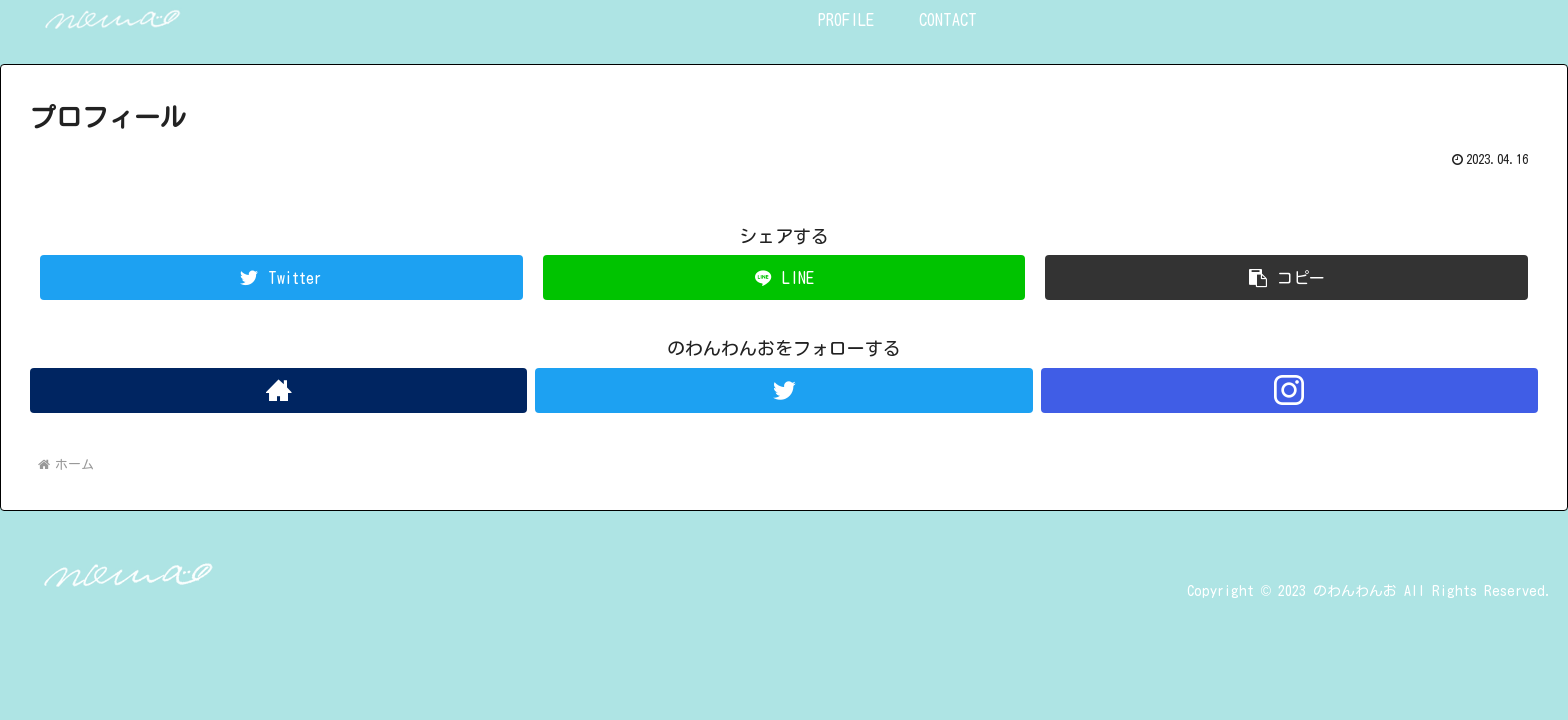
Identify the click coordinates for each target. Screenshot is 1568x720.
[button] (1286, 277)
